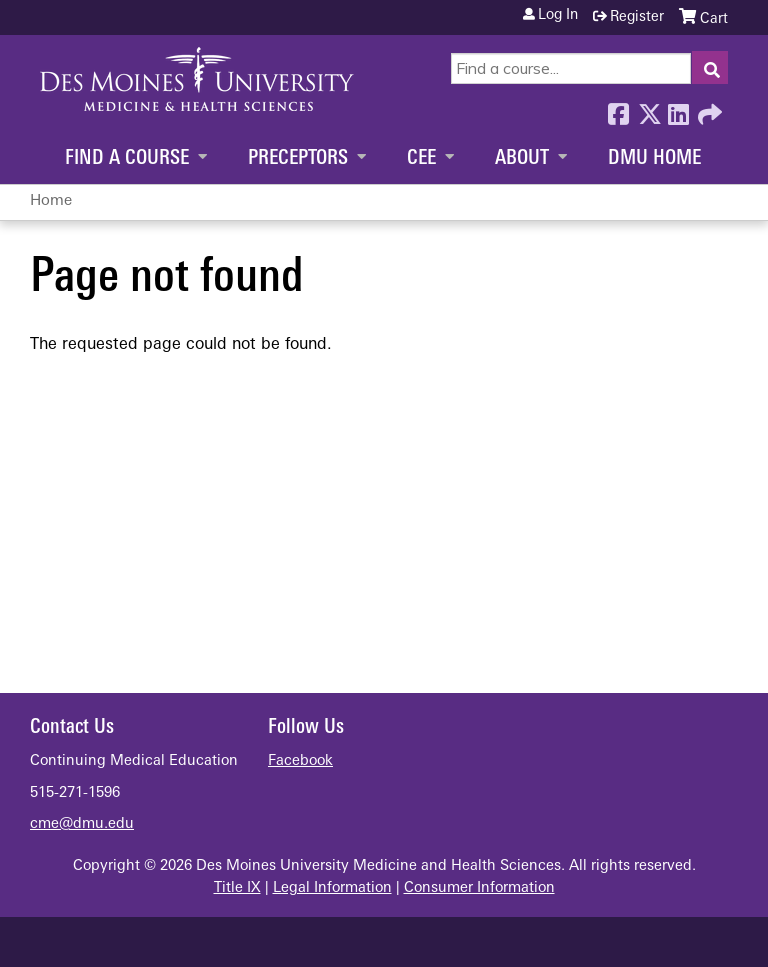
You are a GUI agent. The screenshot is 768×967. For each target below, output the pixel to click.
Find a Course (127, 159)
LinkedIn (678, 109)
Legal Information (332, 888)
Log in (558, 16)
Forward (708, 109)
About (522, 159)
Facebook (618, 109)
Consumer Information (479, 888)
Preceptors (298, 159)
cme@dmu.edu (82, 824)
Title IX (237, 888)
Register (637, 17)
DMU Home (654, 159)
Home (51, 201)
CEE (421, 159)
